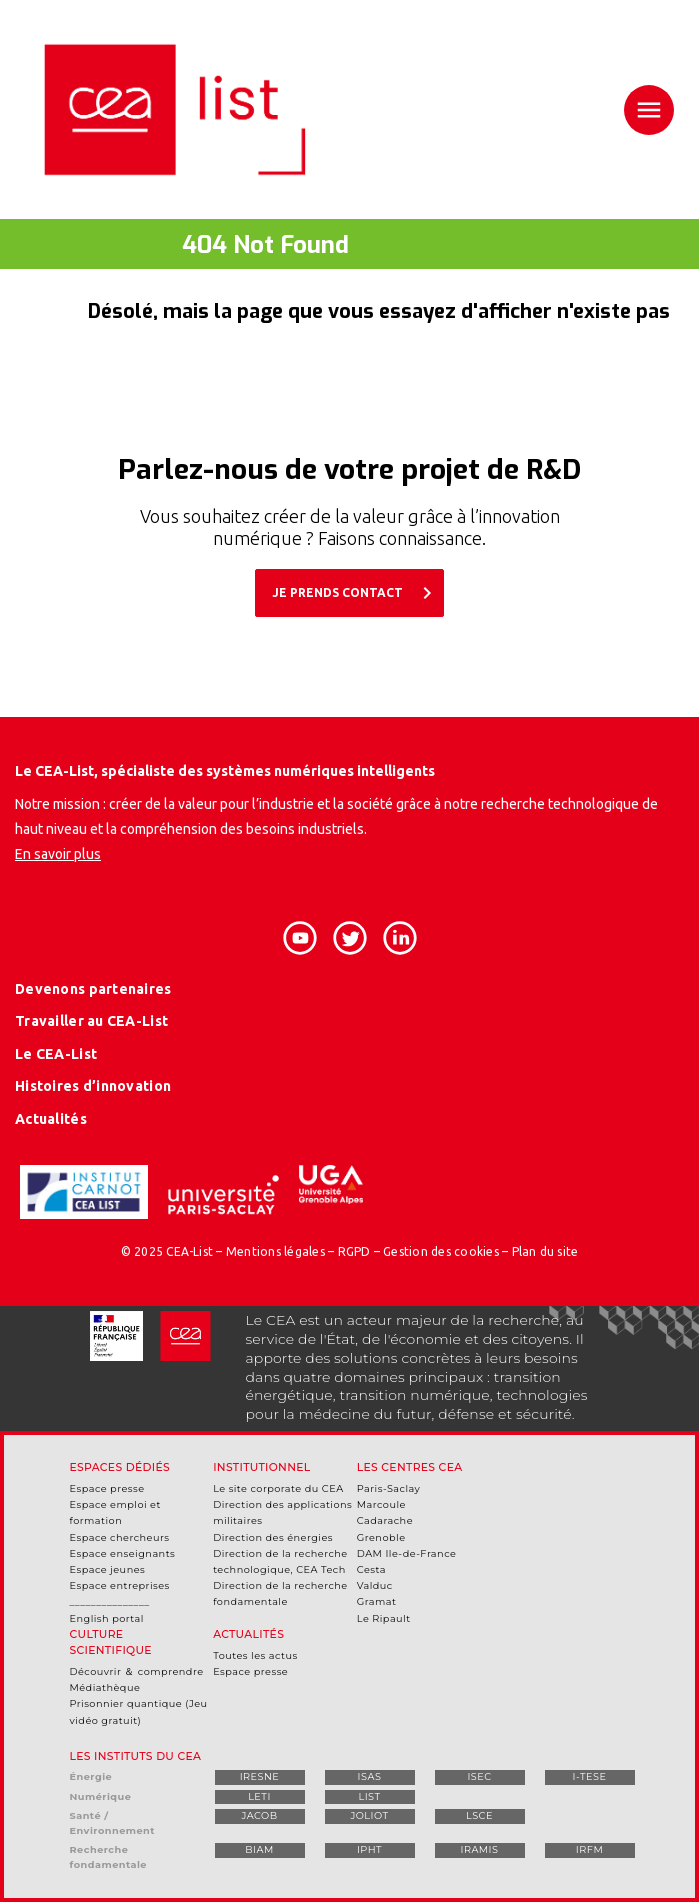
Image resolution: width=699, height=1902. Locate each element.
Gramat (377, 1601)
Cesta (371, 1569)
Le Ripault (384, 1618)
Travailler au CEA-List (91, 1021)
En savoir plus (58, 854)
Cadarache (385, 1520)
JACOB (259, 1815)
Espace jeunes (108, 1569)
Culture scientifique (111, 1642)
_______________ (110, 1601)
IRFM (589, 1849)
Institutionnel (261, 1467)
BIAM (259, 1849)
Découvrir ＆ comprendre (137, 1671)
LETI (259, 1796)
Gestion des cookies (441, 1251)
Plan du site (545, 1251)
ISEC (479, 1776)
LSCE (479, 1815)
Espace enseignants (123, 1553)
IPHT (369, 1849)
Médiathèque (105, 1687)
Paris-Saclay (389, 1488)
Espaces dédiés (120, 1467)
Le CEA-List (56, 1054)
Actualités (51, 1119)
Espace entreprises (120, 1585)
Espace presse (107, 1488)
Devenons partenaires (93, 989)
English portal (107, 1618)
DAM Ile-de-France (407, 1553)
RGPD (354, 1251)
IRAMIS (479, 1849)
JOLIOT (369, 1815)
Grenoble (381, 1537)
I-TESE (590, 1776)
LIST (369, 1796)
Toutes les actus (255, 1655)
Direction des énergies (273, 1537)
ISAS (370, 1776)
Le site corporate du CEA (278, 1488)
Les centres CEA (410, 1467)
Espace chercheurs (120, 1537)
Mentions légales (275, 1251)
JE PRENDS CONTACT (356, 593)
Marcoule (381, 1504)
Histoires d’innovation (93, 1086)
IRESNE (260, 1776)
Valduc (375, 1585)
